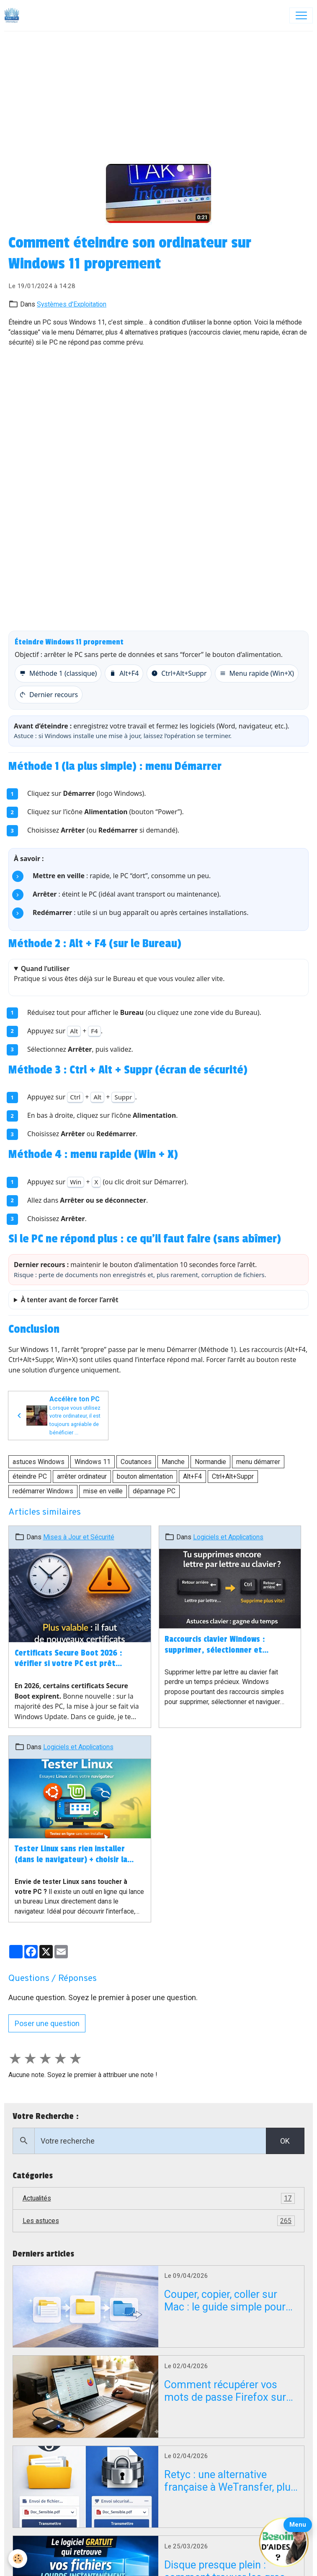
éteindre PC (30, 1476)
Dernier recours (48, 694)
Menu (297, 2524)
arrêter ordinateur (82, 1476)
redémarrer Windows (43, 1491)
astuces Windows (38, 1462)
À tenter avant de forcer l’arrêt (70, 1299)
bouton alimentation (145, 1476)
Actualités (159, 2198)
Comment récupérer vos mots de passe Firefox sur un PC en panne (225, 2391)
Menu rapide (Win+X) (256, 673)
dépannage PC (154, 1491)
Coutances (136, 1462)
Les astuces (159, 2221)
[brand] (13, 15)
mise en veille (103, 1491)
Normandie (210, 1462)
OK (285, 2140)
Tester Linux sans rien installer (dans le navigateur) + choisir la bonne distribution (71, 1855)
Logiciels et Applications (228, 1537)
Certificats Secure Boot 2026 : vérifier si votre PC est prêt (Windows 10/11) (68, 1659)
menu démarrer (258, 1462)
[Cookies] (17, 2558)
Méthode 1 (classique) (58, 673)
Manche (173, 1462)
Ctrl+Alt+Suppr (178, 673)
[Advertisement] (158, 94)
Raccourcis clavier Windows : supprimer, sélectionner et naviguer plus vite (215, 1645)
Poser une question (47, 2023)
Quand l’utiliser (45, 968)
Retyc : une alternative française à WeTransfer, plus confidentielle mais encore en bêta (230, 2481)
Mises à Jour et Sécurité (78, 1537)
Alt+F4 (124, 673)
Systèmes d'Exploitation (71, 304)
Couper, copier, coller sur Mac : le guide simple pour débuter (225, 2300)
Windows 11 (93, 1462)
